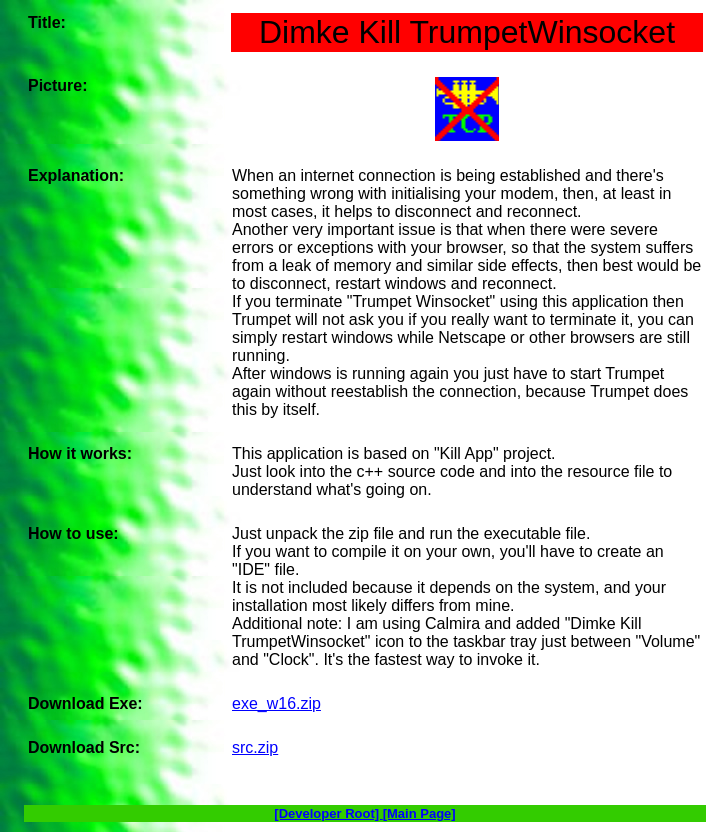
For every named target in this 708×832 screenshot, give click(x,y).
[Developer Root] (328, 813)
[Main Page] (419, 813)
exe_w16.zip (276, 703)
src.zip (255, 747)
